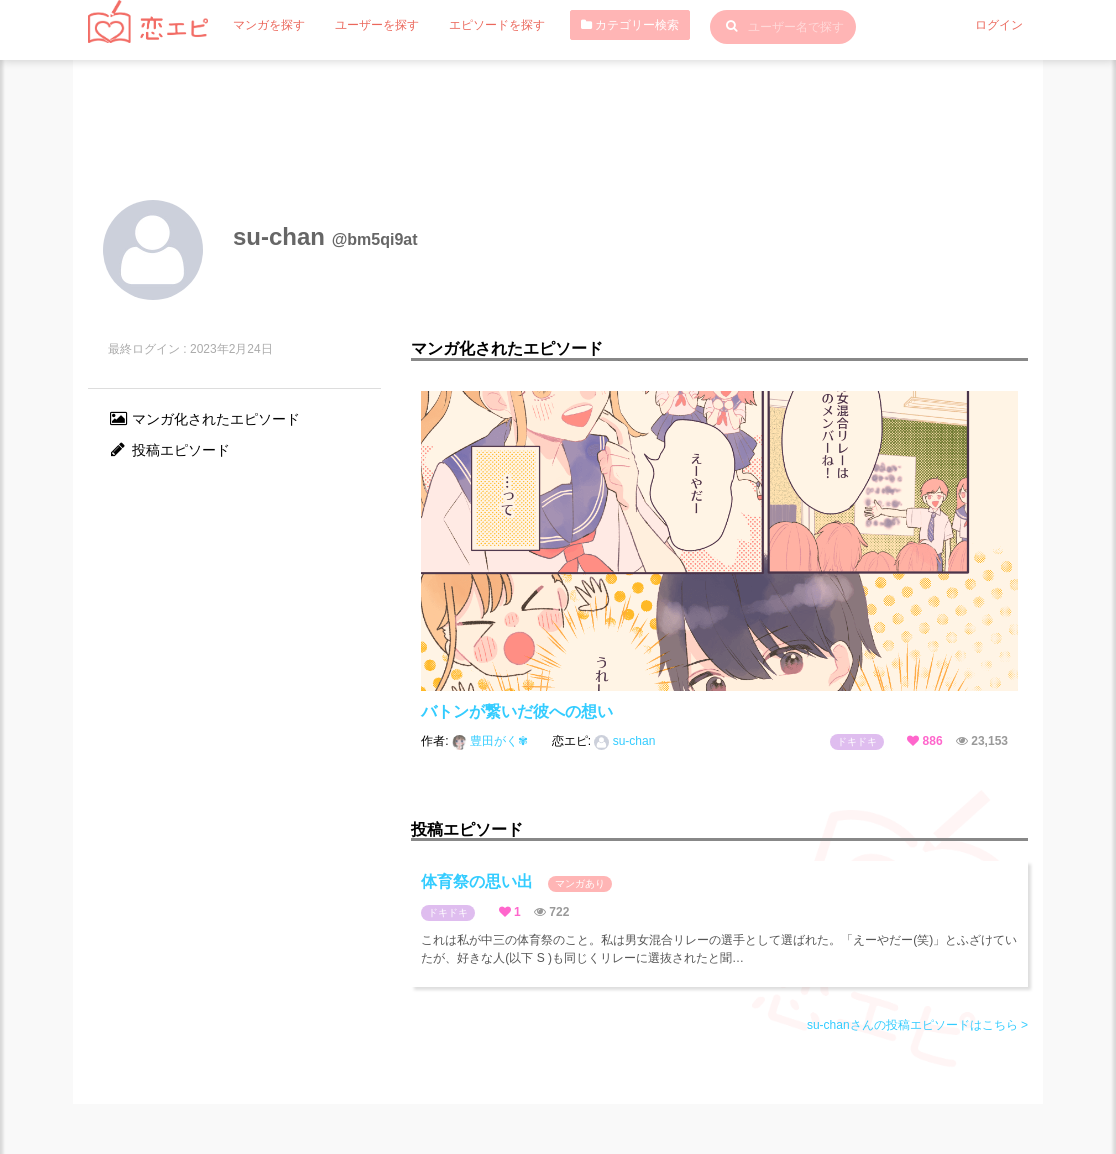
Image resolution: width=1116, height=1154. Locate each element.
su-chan (624, 741)
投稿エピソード (169, 450)
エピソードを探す (497, 25)
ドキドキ (857, 741)
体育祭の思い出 (516, 882)
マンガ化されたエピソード (204, 419)
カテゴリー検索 (630, 25)
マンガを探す (269, 25)
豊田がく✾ (492, 741)
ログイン (999, 25)
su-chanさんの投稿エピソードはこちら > (917, 1025)
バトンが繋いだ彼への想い (517, 711)
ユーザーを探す (377, 25)
